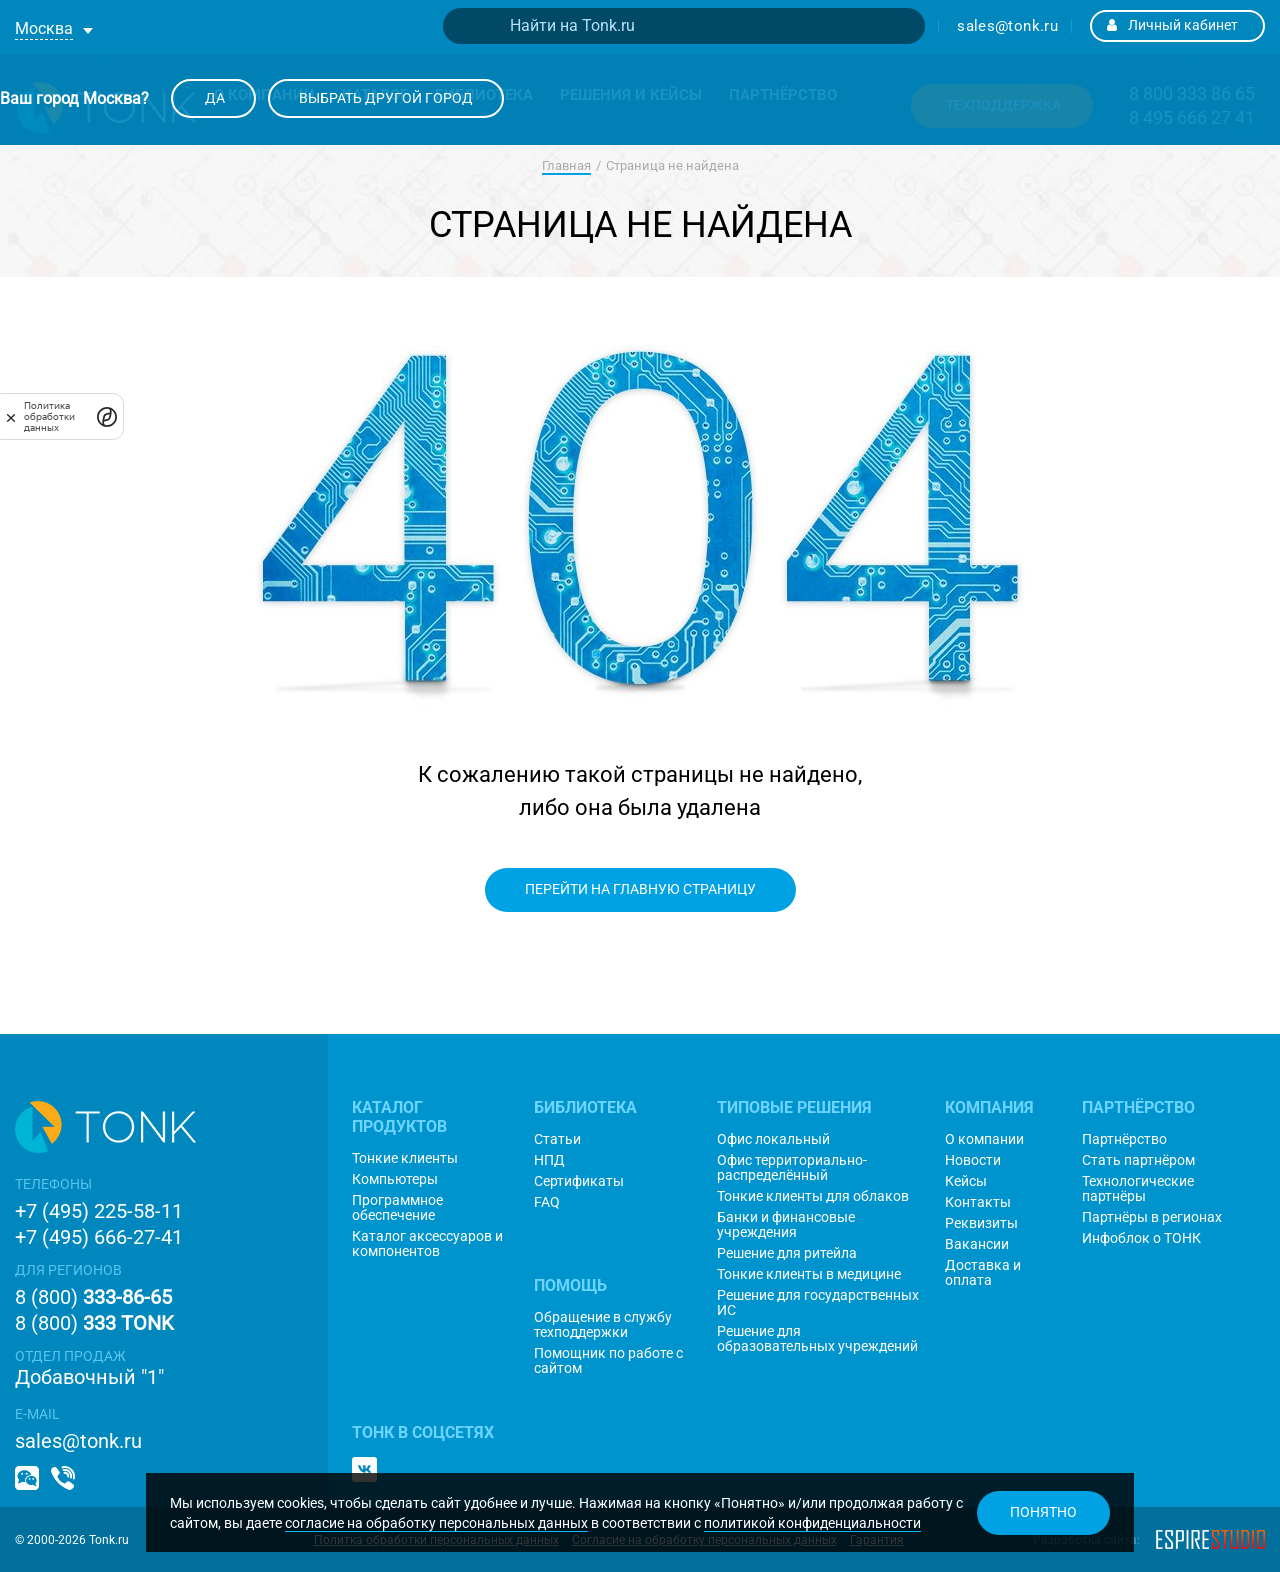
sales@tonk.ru (1007, 26)
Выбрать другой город (386, 98)
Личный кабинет (1172, 25)
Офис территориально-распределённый (792, 1168)
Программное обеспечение (397, 1208)
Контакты (978, 1202)
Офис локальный (773, 1139)
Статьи (557, 1139)
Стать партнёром (1138, 1160)
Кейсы (966, 1181)
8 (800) (93, 1297)
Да (213, 98)
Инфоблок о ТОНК (1141, 1238)
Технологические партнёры (1138, 1189)
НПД (549, 1160)
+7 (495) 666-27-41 (99, 1237)
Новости (973, 1160)
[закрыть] (11, 416)
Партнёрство (1124, 1139)
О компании (984, 1139)
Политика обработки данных (49, 416)
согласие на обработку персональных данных (436, 1523)
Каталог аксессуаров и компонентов (427, 1244)
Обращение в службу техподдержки (603, 1325)
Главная (566, 165)
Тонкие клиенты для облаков (813, 1196)
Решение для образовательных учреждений (817, 1339)
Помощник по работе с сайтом (608, 1361)
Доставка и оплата (983, 1273)
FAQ (547, 1202)
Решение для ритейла (787, 1253)
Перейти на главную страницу (640, 889)
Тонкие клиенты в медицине (809, 1274)
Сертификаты (579, 1181)
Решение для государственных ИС (818, 1303)
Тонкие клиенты (405, 1158)
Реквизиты (981, 1223)
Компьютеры (395, 1179)
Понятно (1043, 1512)
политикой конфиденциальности (812, 1523)
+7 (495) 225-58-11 (99, 1211)
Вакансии (977, 1244)
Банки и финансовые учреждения (786, 1225)
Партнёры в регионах (1152, 1217)
